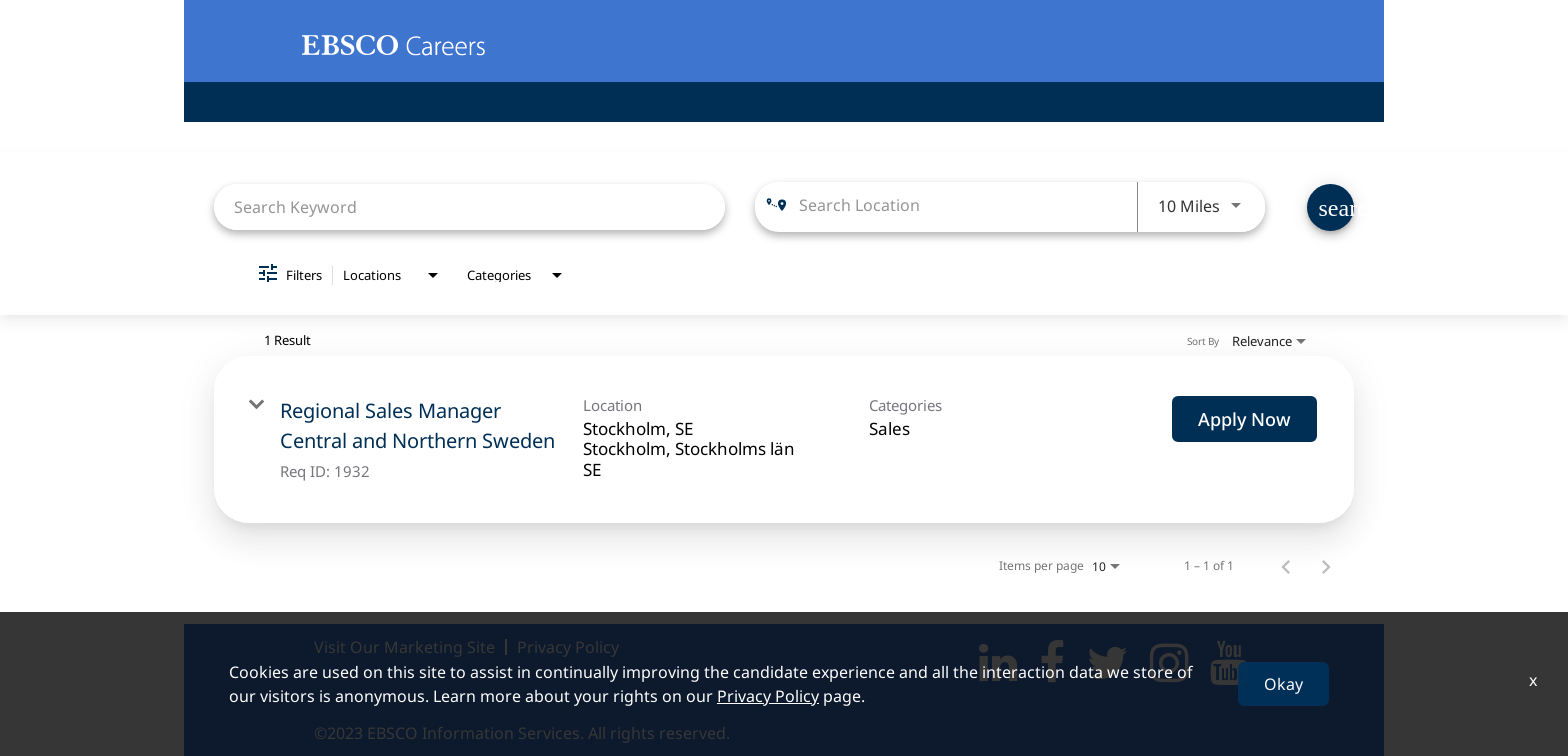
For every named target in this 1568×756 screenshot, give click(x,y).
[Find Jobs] (1330, 207)
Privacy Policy (568, 647)
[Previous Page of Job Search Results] (1286, 566)
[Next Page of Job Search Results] (1326, 566)
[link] (784, 439)
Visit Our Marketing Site (404, 647)
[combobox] (469, 206)
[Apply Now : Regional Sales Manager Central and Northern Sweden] (1244, 419)
